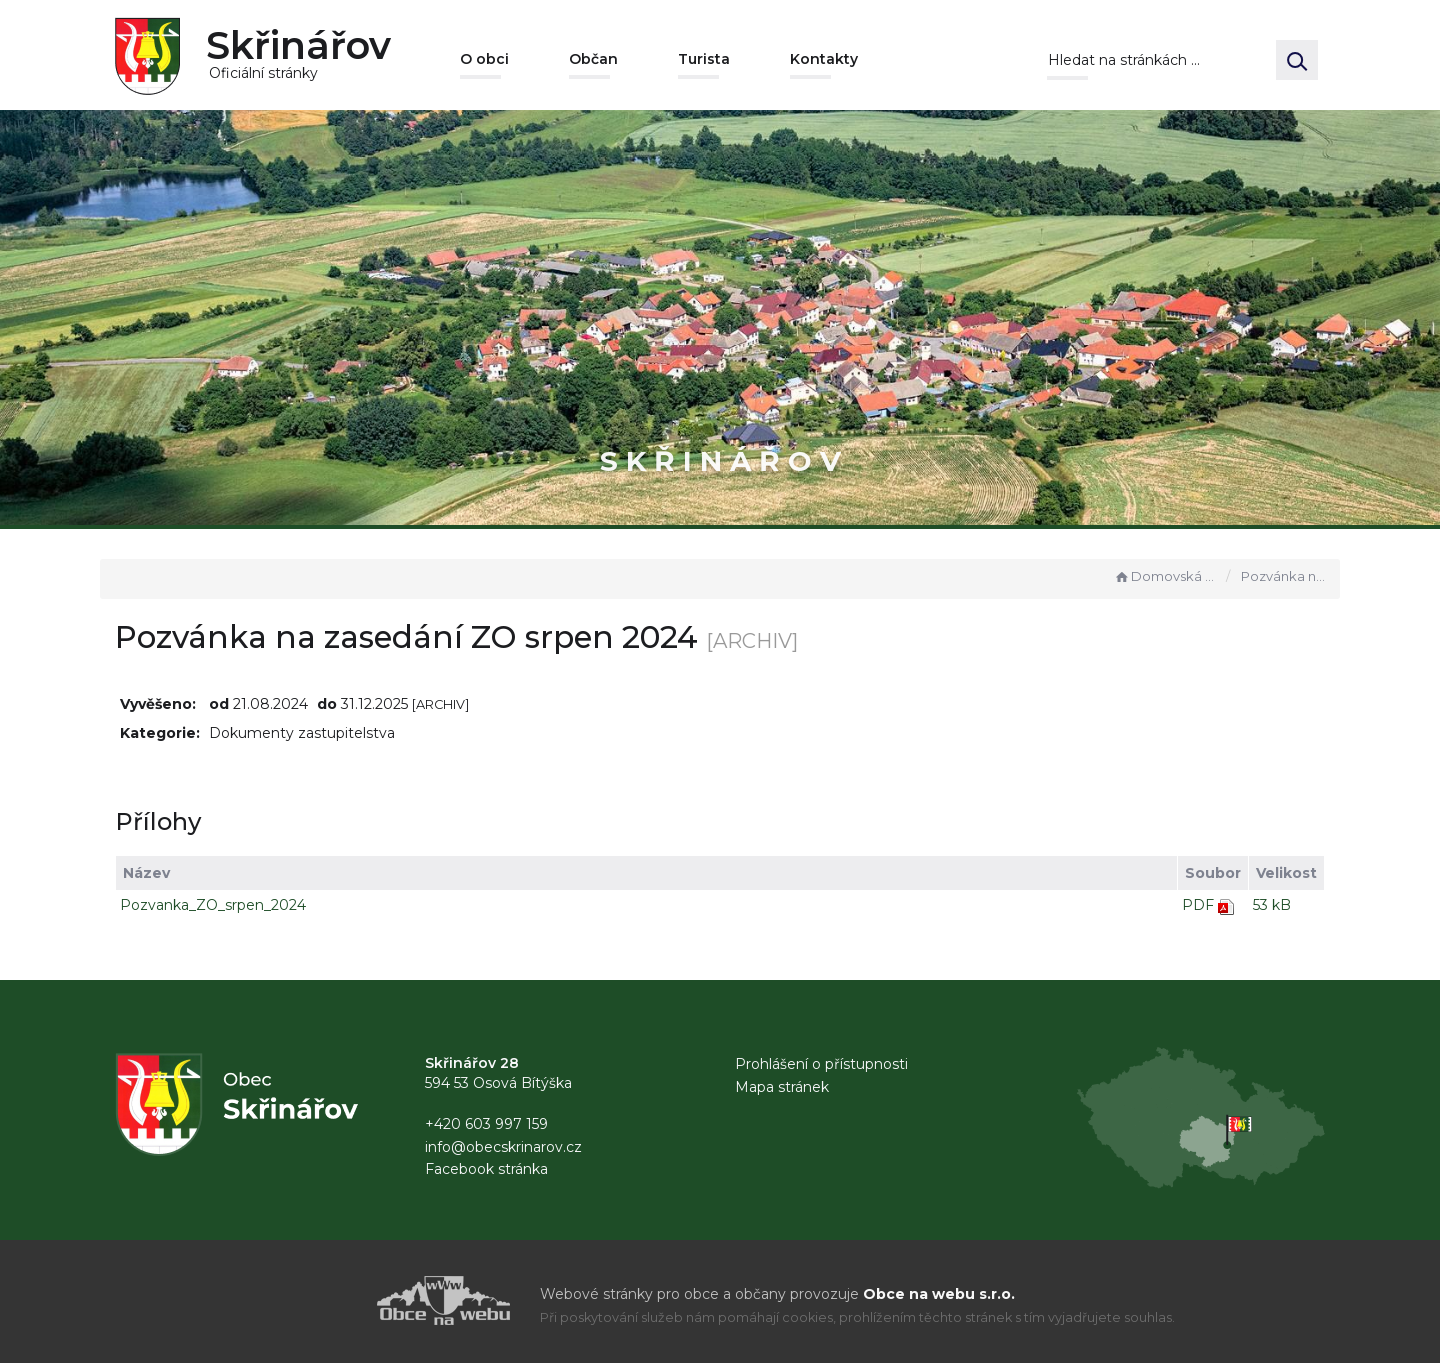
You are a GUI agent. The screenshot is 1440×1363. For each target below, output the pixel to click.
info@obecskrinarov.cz (503, 1147)
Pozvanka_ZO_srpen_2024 (213, 905)
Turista (704, 59)
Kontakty (824, 59)
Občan (593, 59)
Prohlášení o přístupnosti (821, 1064)
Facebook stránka (486, 1169)
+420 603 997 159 (486, 1124)
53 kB (1272, 905)
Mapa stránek (782, 1087)
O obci (484, 59)
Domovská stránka (1165, 576)
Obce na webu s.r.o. (939, 1294)
